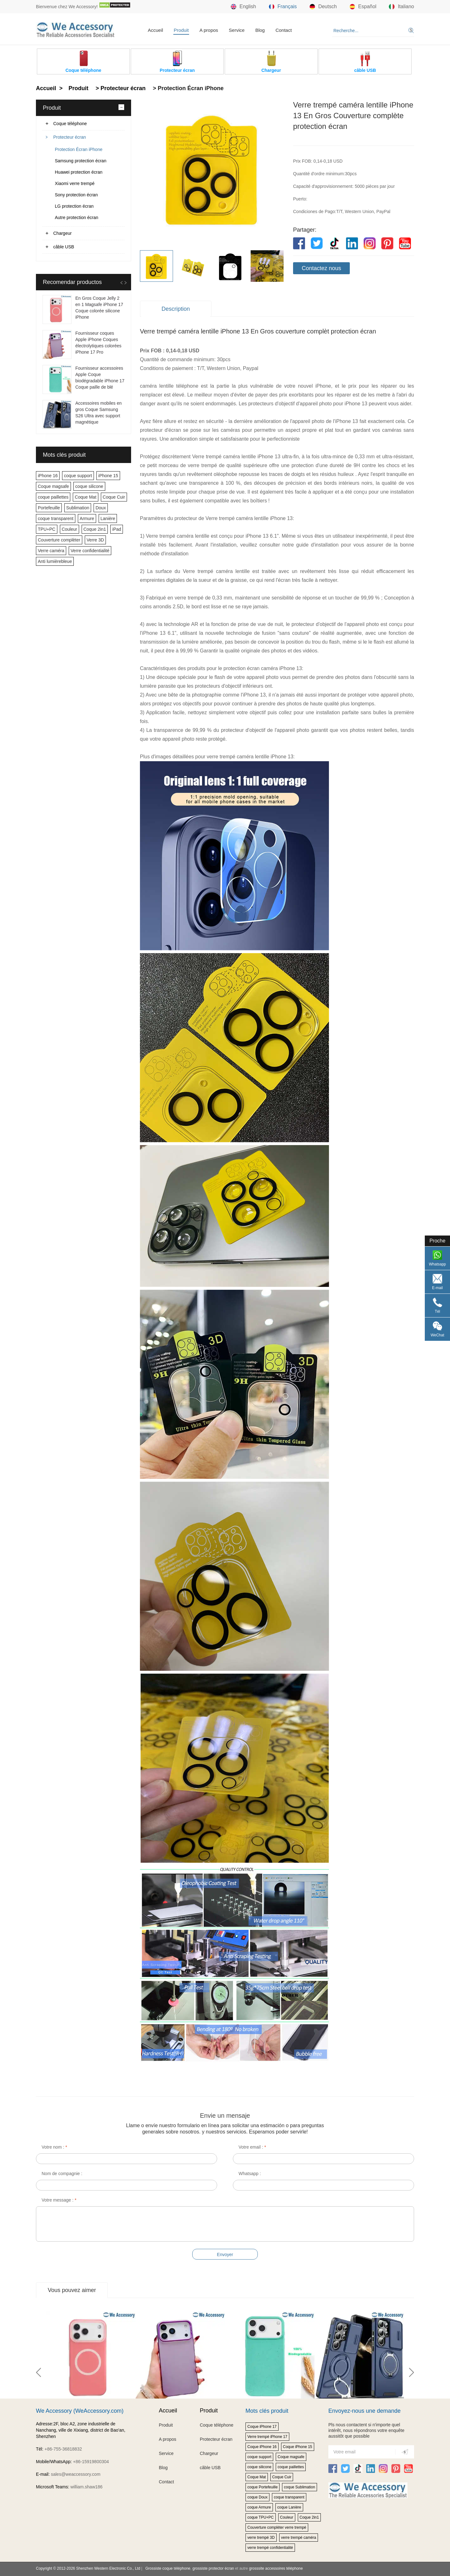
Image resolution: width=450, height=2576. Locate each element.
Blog (260, 30)
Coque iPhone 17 (262, 2426)
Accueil (155, 30)
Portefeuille (49, 507)
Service (237, 30)
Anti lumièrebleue (55, 561)
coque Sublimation (299, 2487)
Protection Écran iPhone (78, 149)
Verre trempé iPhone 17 (267, 2436)
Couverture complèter (59, 539)
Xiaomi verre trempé (75, 183)
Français (283, 6)
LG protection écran (74, 206)
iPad (116, 529)
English (243, 6)
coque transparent (55, 518)
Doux (100, 507)
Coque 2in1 (95, 529)
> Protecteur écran (120, 88)
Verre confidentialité (90, 550)
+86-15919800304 (91, 2461)
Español (363, 6)
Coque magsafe (53, 486)
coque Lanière (289, 2507)
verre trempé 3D (261, 2537)
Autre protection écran (76, 217)
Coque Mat (85, 497)
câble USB (63, 246)
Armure (87, 518)
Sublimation (77, 507)
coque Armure (259, 2507)
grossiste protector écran (213, 2568)
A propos (208, 30)
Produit (181, 30)
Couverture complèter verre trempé (276, 2527)
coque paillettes (53, 497)
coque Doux (257, 2497)
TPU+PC (46, 529)
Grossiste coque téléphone (167, 2568)
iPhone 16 (48, 475)
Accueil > (50, 88)
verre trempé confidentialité (270, 2547)
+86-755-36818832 (63, 2449)
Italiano (401, 6)
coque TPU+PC (260, 2517)
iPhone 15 (108, 475)
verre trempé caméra (298, 2537)
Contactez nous (321, 268)
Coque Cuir (114, 497)
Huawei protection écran (78, 172)
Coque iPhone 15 (297, 2447)
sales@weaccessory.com (75, 2474)
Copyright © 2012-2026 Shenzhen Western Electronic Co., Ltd (88, 2568)
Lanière (108, 518)
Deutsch (323, 6)
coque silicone (89, 486)
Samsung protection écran (80, 160)
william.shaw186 (86, 2486)
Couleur (69, 529)
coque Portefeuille (262, 2487)
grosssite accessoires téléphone (276, 2568)
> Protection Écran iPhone (187, 88)
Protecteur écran (69, 137)
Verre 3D (95, 539)
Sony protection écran (76, 194)
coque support (78, 475)
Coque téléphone (70, 123)
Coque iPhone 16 (262, 2447)
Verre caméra (51, 550)
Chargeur (62, 233)
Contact (283, 30)
